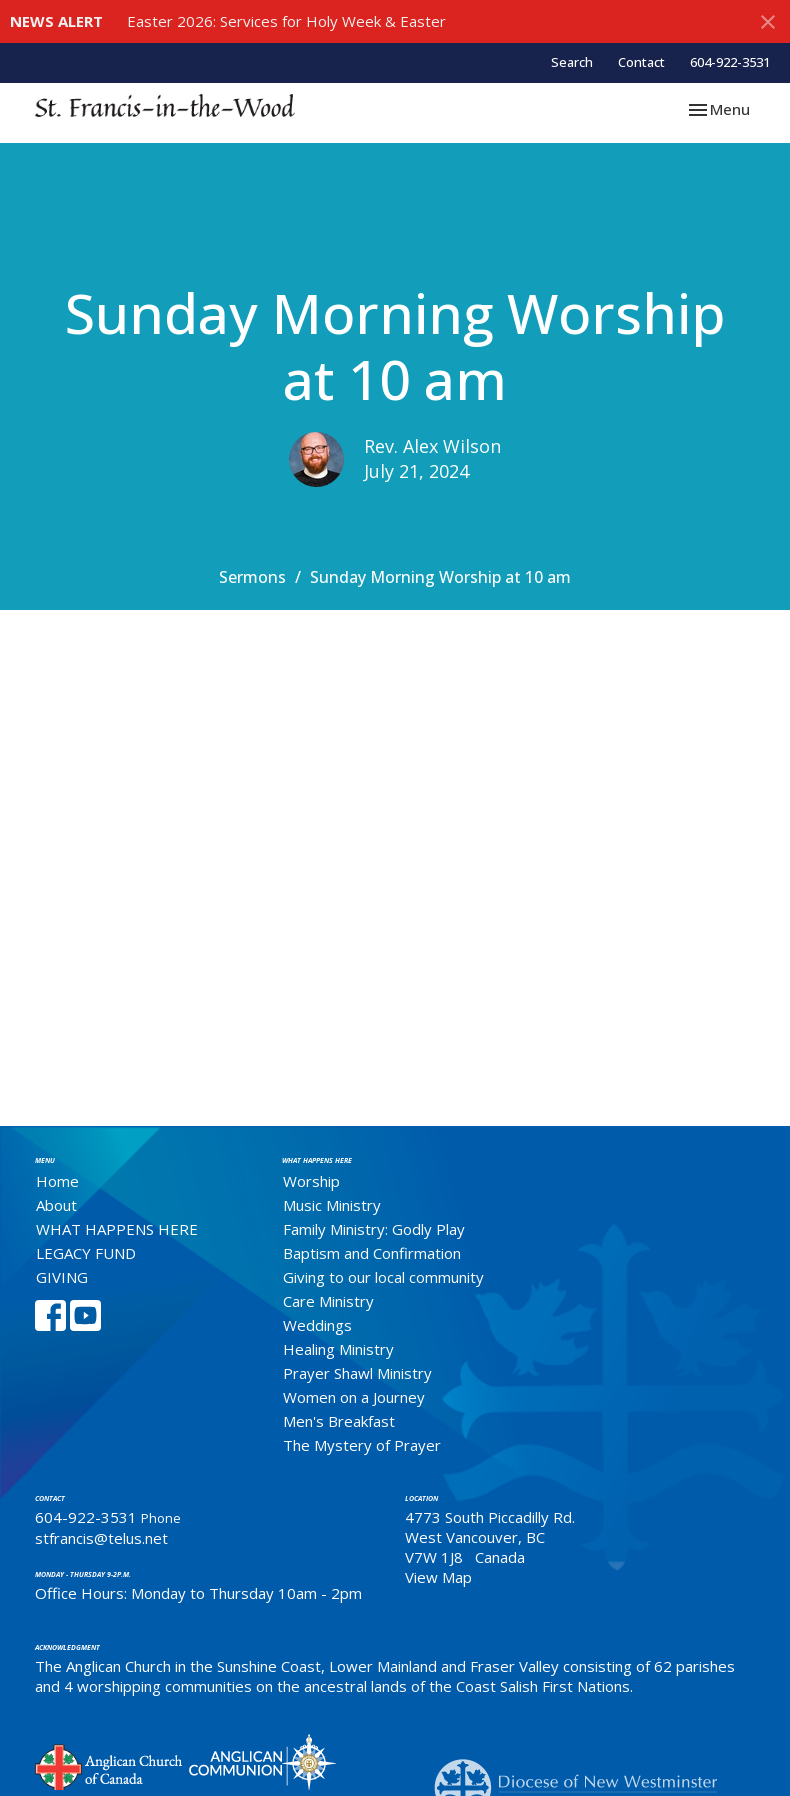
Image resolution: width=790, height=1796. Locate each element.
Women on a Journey (354, 1397)
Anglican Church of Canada (109, 1765)
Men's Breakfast (339, 1421)
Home (57, 1181)
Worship (311, 1181)
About (56, 1205)
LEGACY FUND (86, 1253)
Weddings (317, 1325)
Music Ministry (332, 1205)
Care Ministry (328, 1301)
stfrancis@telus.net (101, 1538)
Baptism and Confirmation (372, 1253)
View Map (438, 1577)
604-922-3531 (730, 62)
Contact (641, 62)
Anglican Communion (262, 1761)
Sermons (252, 577)
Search (572, 62)
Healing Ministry (338, 1349)
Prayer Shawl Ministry (357, 1373)
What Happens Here (317, 1160)
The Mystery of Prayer (362, 1445)
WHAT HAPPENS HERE (117, 1229)
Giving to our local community (383, 1277)
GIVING (62, 1277)
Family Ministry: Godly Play (374, 1229)
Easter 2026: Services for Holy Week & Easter (286, 21)
